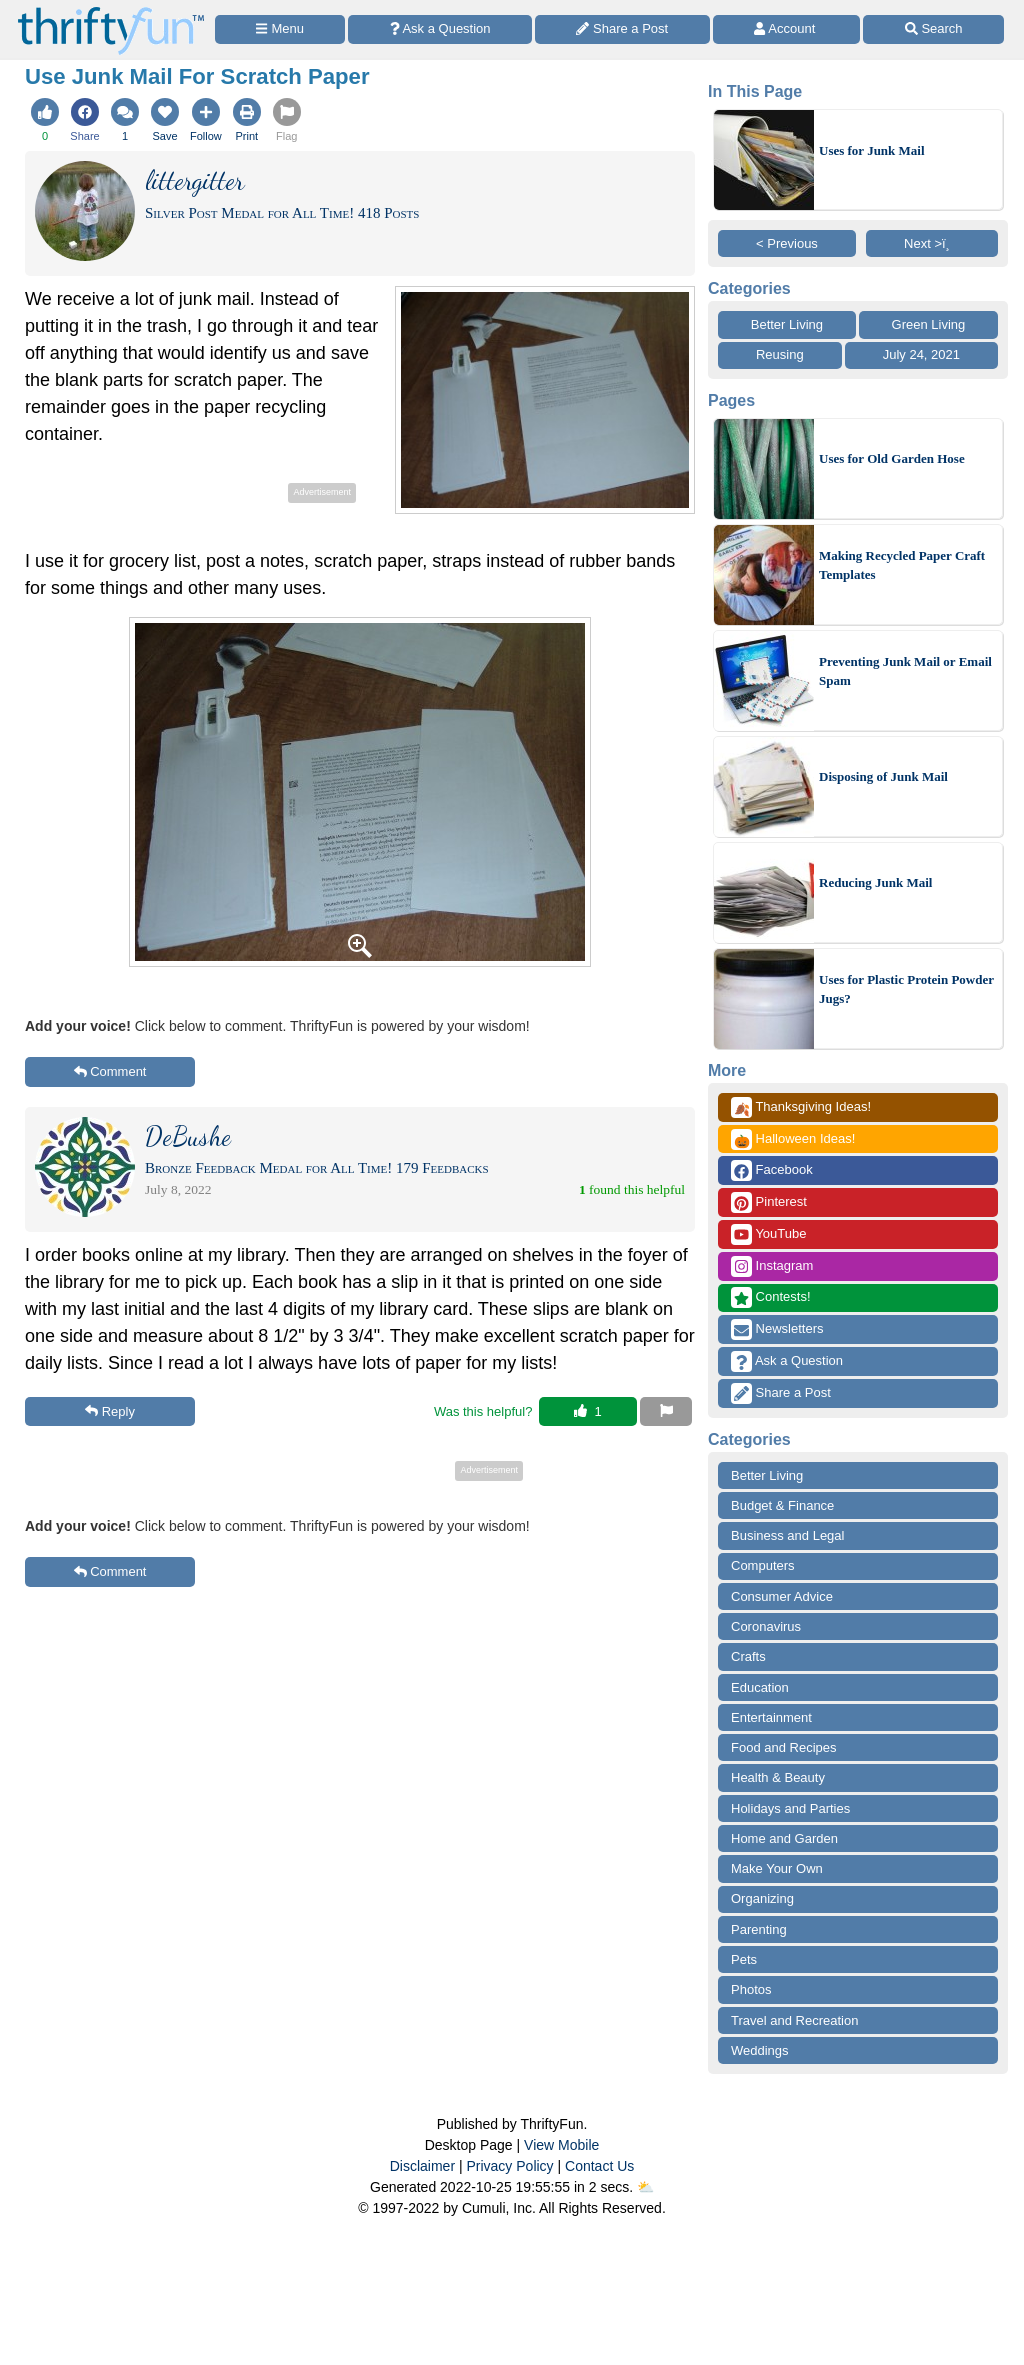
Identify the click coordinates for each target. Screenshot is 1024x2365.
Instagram (772, 1266)
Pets (744, 1959)
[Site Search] (933, 29)
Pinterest (769, 1202)
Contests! (771, 1297)
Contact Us (599, 2166)
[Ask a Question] (440, 29)
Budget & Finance (782, 1505)
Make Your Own (777, 1868)
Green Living (929, 324)
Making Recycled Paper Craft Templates (902, 565)
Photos (751, 1989)
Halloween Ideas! (793, 1139)
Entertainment (771, 1717)
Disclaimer (422, 2166)
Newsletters (777, 1329)
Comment (110, 1071)
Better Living (787, 324)
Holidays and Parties (790, 1808)
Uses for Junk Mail (872, 150)
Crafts (748, 1656)
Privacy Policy (509, 2166)
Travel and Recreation (794, 2020)
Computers (763, 1565)
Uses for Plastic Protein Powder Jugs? (906, 989)
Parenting (759, 1929)
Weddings (760, 2050)
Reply (110, 1411)
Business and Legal (787, 1535)
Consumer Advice (782, 1596)
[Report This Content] (666, 1412)
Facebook (772, 1170)
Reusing (780, 354)
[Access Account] (787, 29)
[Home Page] (111, 11)
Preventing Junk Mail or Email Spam (905, 671)
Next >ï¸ (932, 243)
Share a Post (781, 1393)
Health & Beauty (778, 1777)
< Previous (787, 243)
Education (760, 1687)
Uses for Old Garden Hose (892, 458)
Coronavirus (766, 1626)
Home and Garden (784, 1838)
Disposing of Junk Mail (883, 776)
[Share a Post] (622, 29)
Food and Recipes (784, 1747)
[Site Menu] (280, 29)
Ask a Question (787, 1361)
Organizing (762, 1898)
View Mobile (561, 2145)
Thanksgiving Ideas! (801, 1107)
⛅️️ (645, 2187)
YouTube (768, 1234)
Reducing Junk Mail (875, 882)
